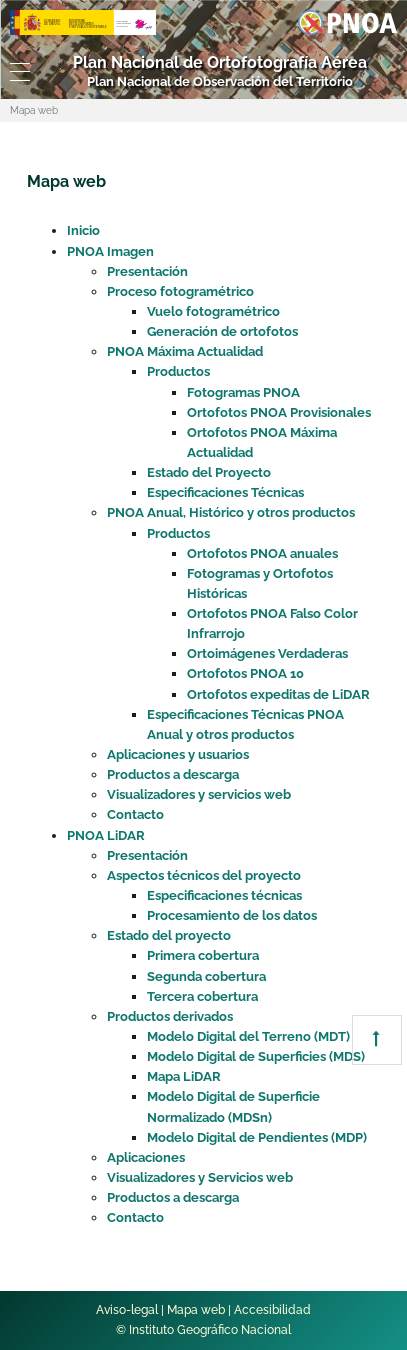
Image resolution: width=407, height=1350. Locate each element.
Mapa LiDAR (184, 1076)
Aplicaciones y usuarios (178, 754)
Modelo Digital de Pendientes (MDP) (257, 1137)
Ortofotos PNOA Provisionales (279, 412)
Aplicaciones (146, 1157)
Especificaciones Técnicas (225, 492)
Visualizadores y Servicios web (200, 1177)
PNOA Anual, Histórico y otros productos (231, 512)
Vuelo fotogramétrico (213, 311)
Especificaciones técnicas (224, 895)
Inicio (83, 230)
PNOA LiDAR (106, 835)
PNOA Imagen (110, 251)
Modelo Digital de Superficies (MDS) (256, 1056)
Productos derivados (170, 1016)
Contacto (135, 814)
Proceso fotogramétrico (180, 291)
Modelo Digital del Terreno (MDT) (248, 1036)
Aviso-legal (127, 1310)
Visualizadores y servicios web (199, 794)
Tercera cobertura (202, 996)
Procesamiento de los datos (232, 915)
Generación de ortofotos (222, 331)
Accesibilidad (272, 1310)
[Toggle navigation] (17, 72)
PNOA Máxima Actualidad (185, 351)
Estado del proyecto (169, 935)
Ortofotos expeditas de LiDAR (278, 694)
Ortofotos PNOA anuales (262, 553)
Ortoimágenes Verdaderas (267, 653)
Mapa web (196, 1310)
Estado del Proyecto (209, 472)
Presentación (147, 271)
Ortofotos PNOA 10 (245, 673)
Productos (178, 371)
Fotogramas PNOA (243, 392)
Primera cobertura (203, 955)
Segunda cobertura (206, 976)
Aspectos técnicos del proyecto (204, 875)
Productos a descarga (173, 774)
